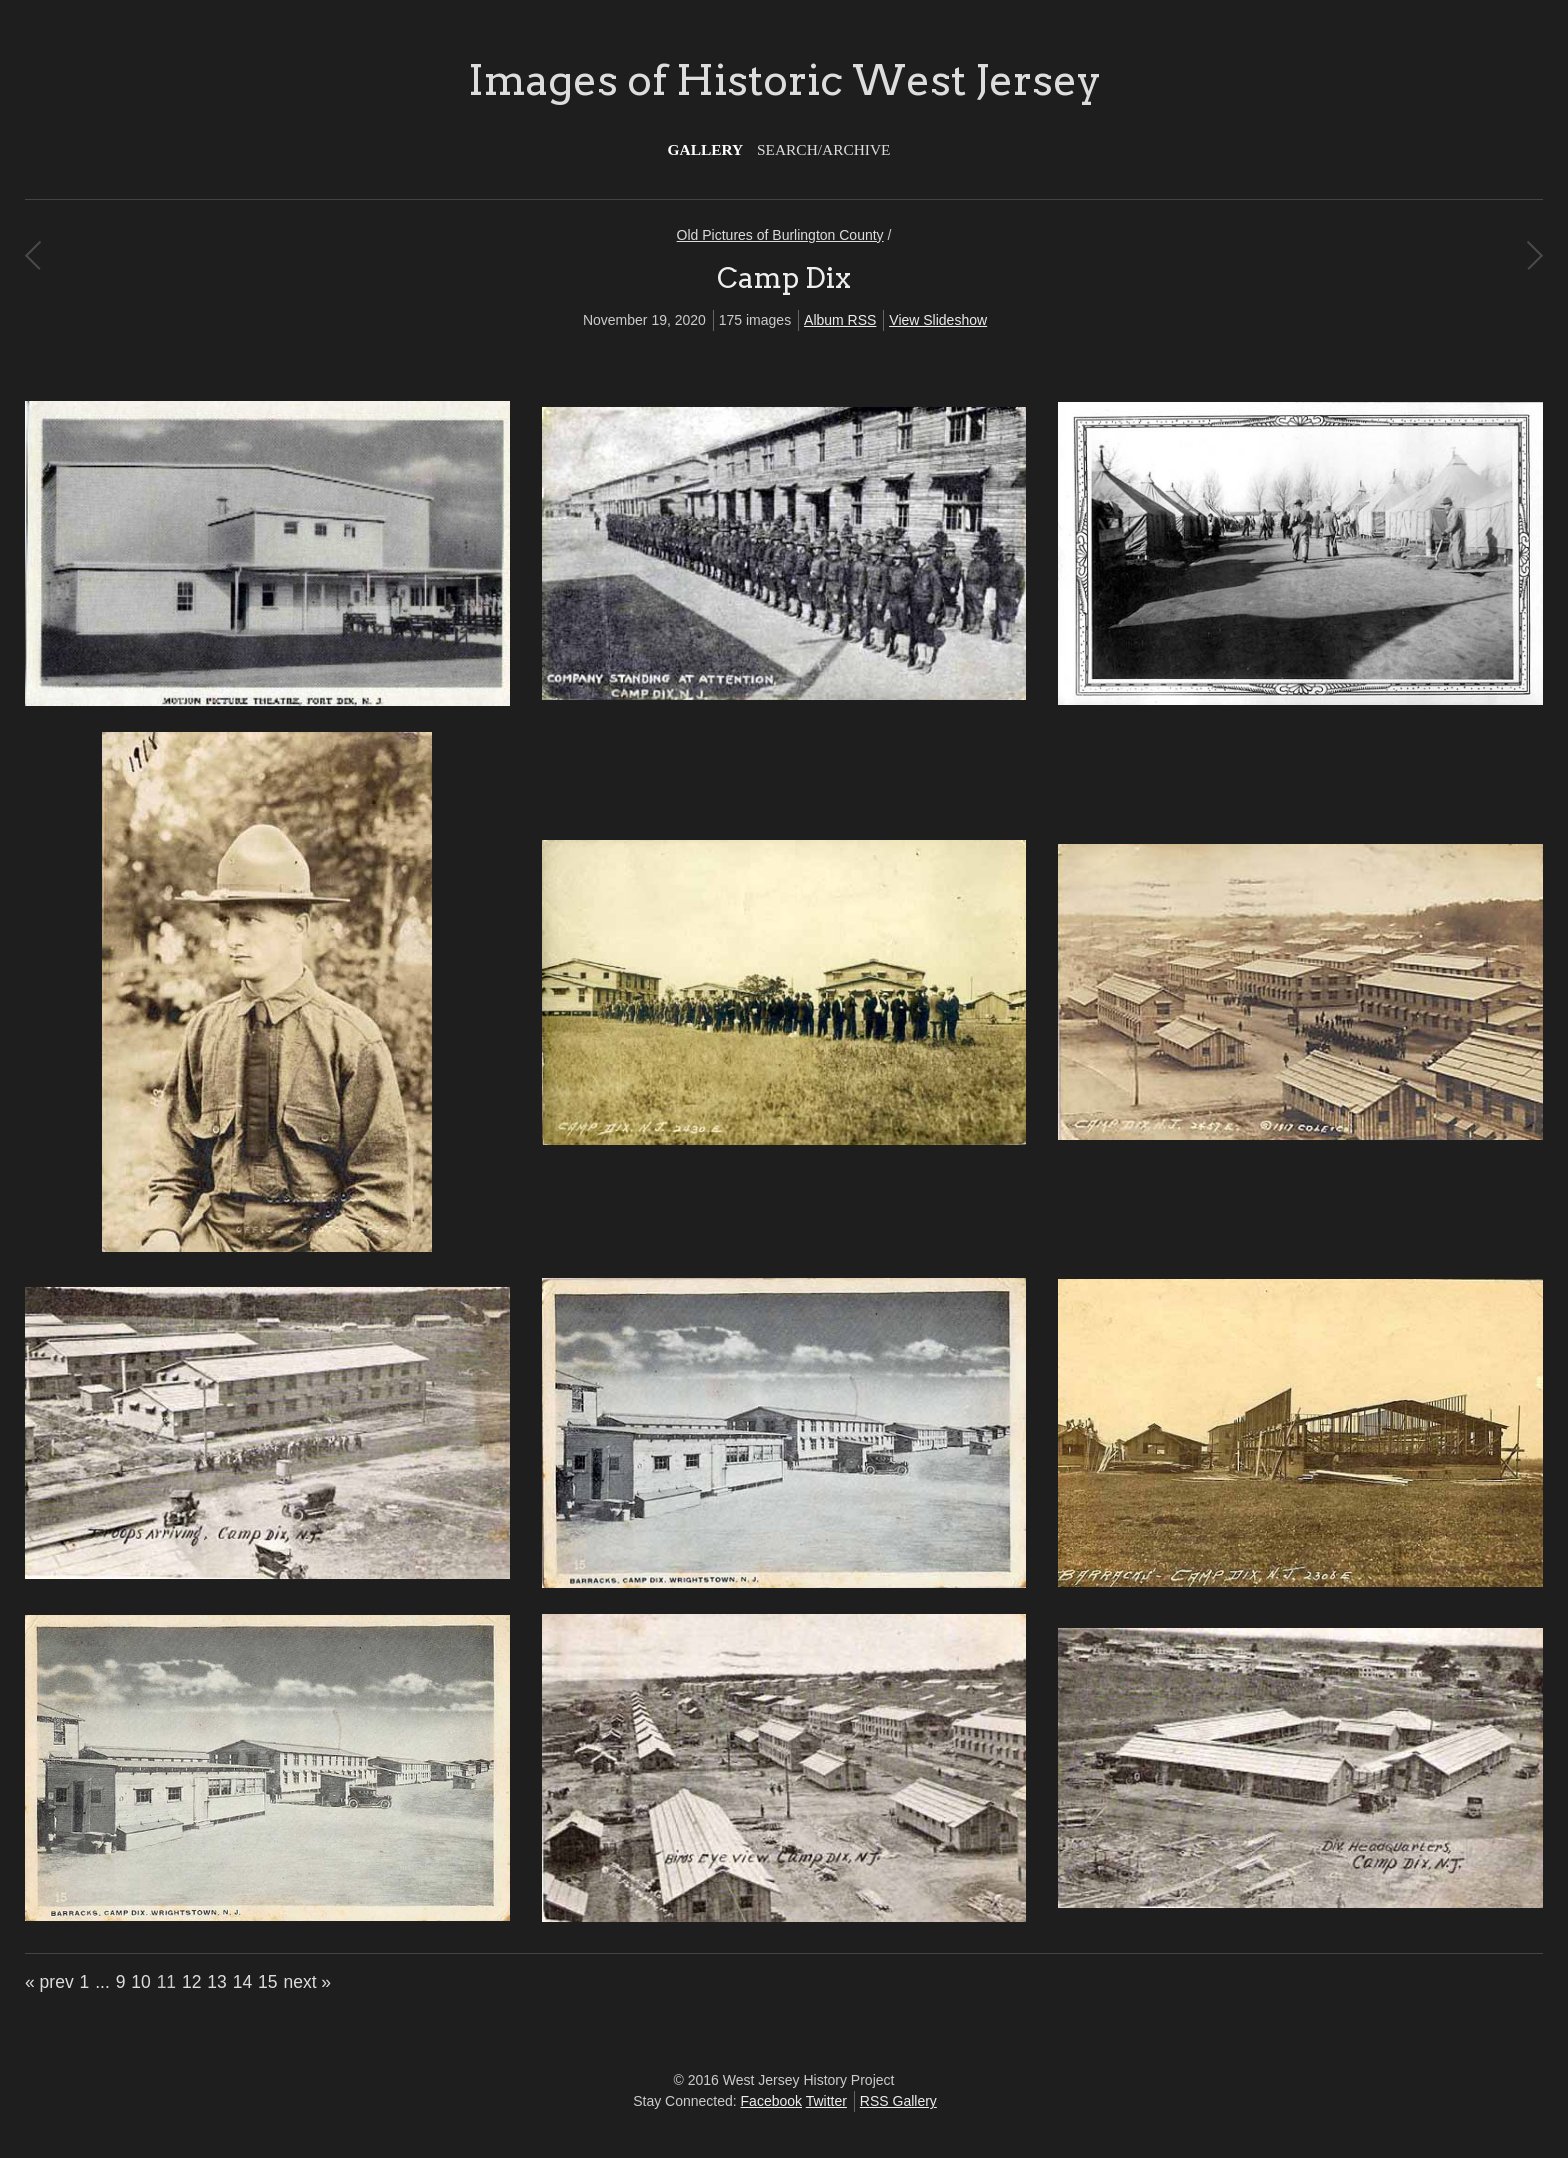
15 (267, 1982)
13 (216, 1982)
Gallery (706, 149)
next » (307, 1982)
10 (140, 1982)
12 (191, 1982)
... (102, 1982)
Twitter (826, 2101)
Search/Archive (823, 149)
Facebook (771, 2101)
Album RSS (840, 320)
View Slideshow (938, 320)
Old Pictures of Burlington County (780, 235)
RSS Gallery (898, 2101)
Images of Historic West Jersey (784, 80)
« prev (49, 1982)
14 (242, 1982)
